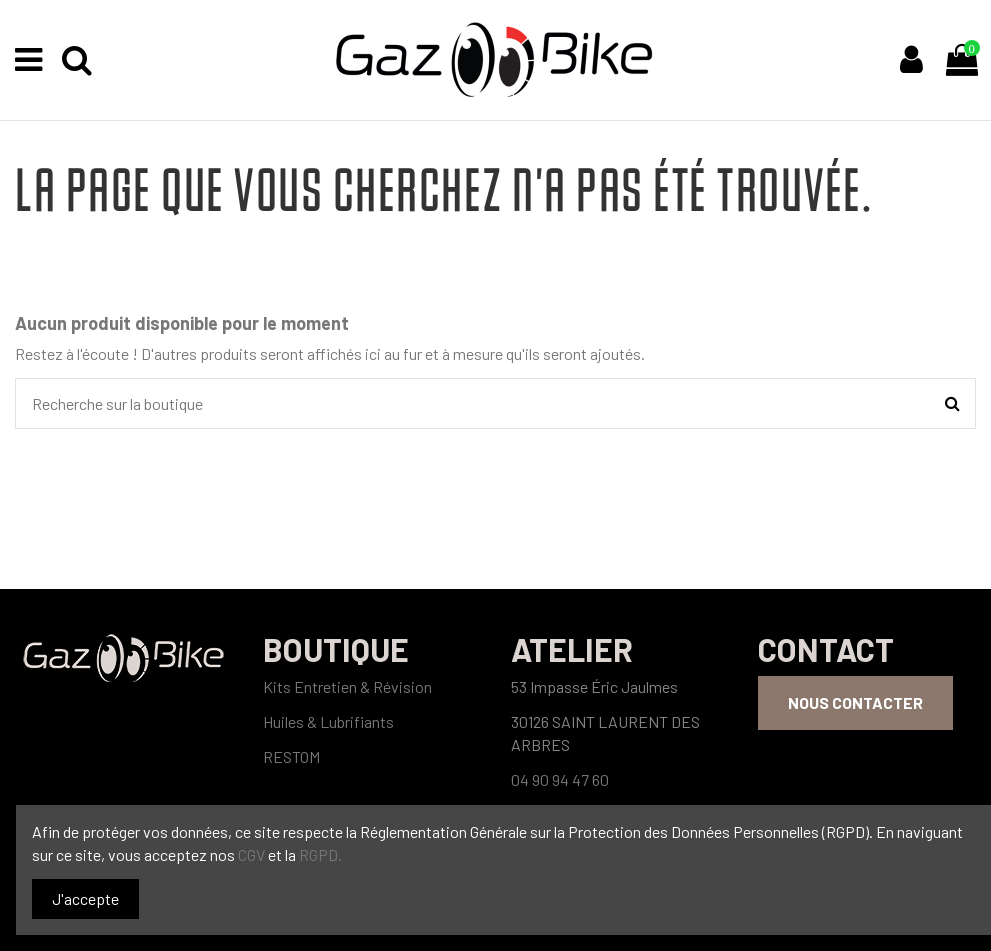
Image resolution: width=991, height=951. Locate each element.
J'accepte (85, 898)
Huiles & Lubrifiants (328, 721)
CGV (253, 854)
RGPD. (320, 854)
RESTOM (291, 756)
